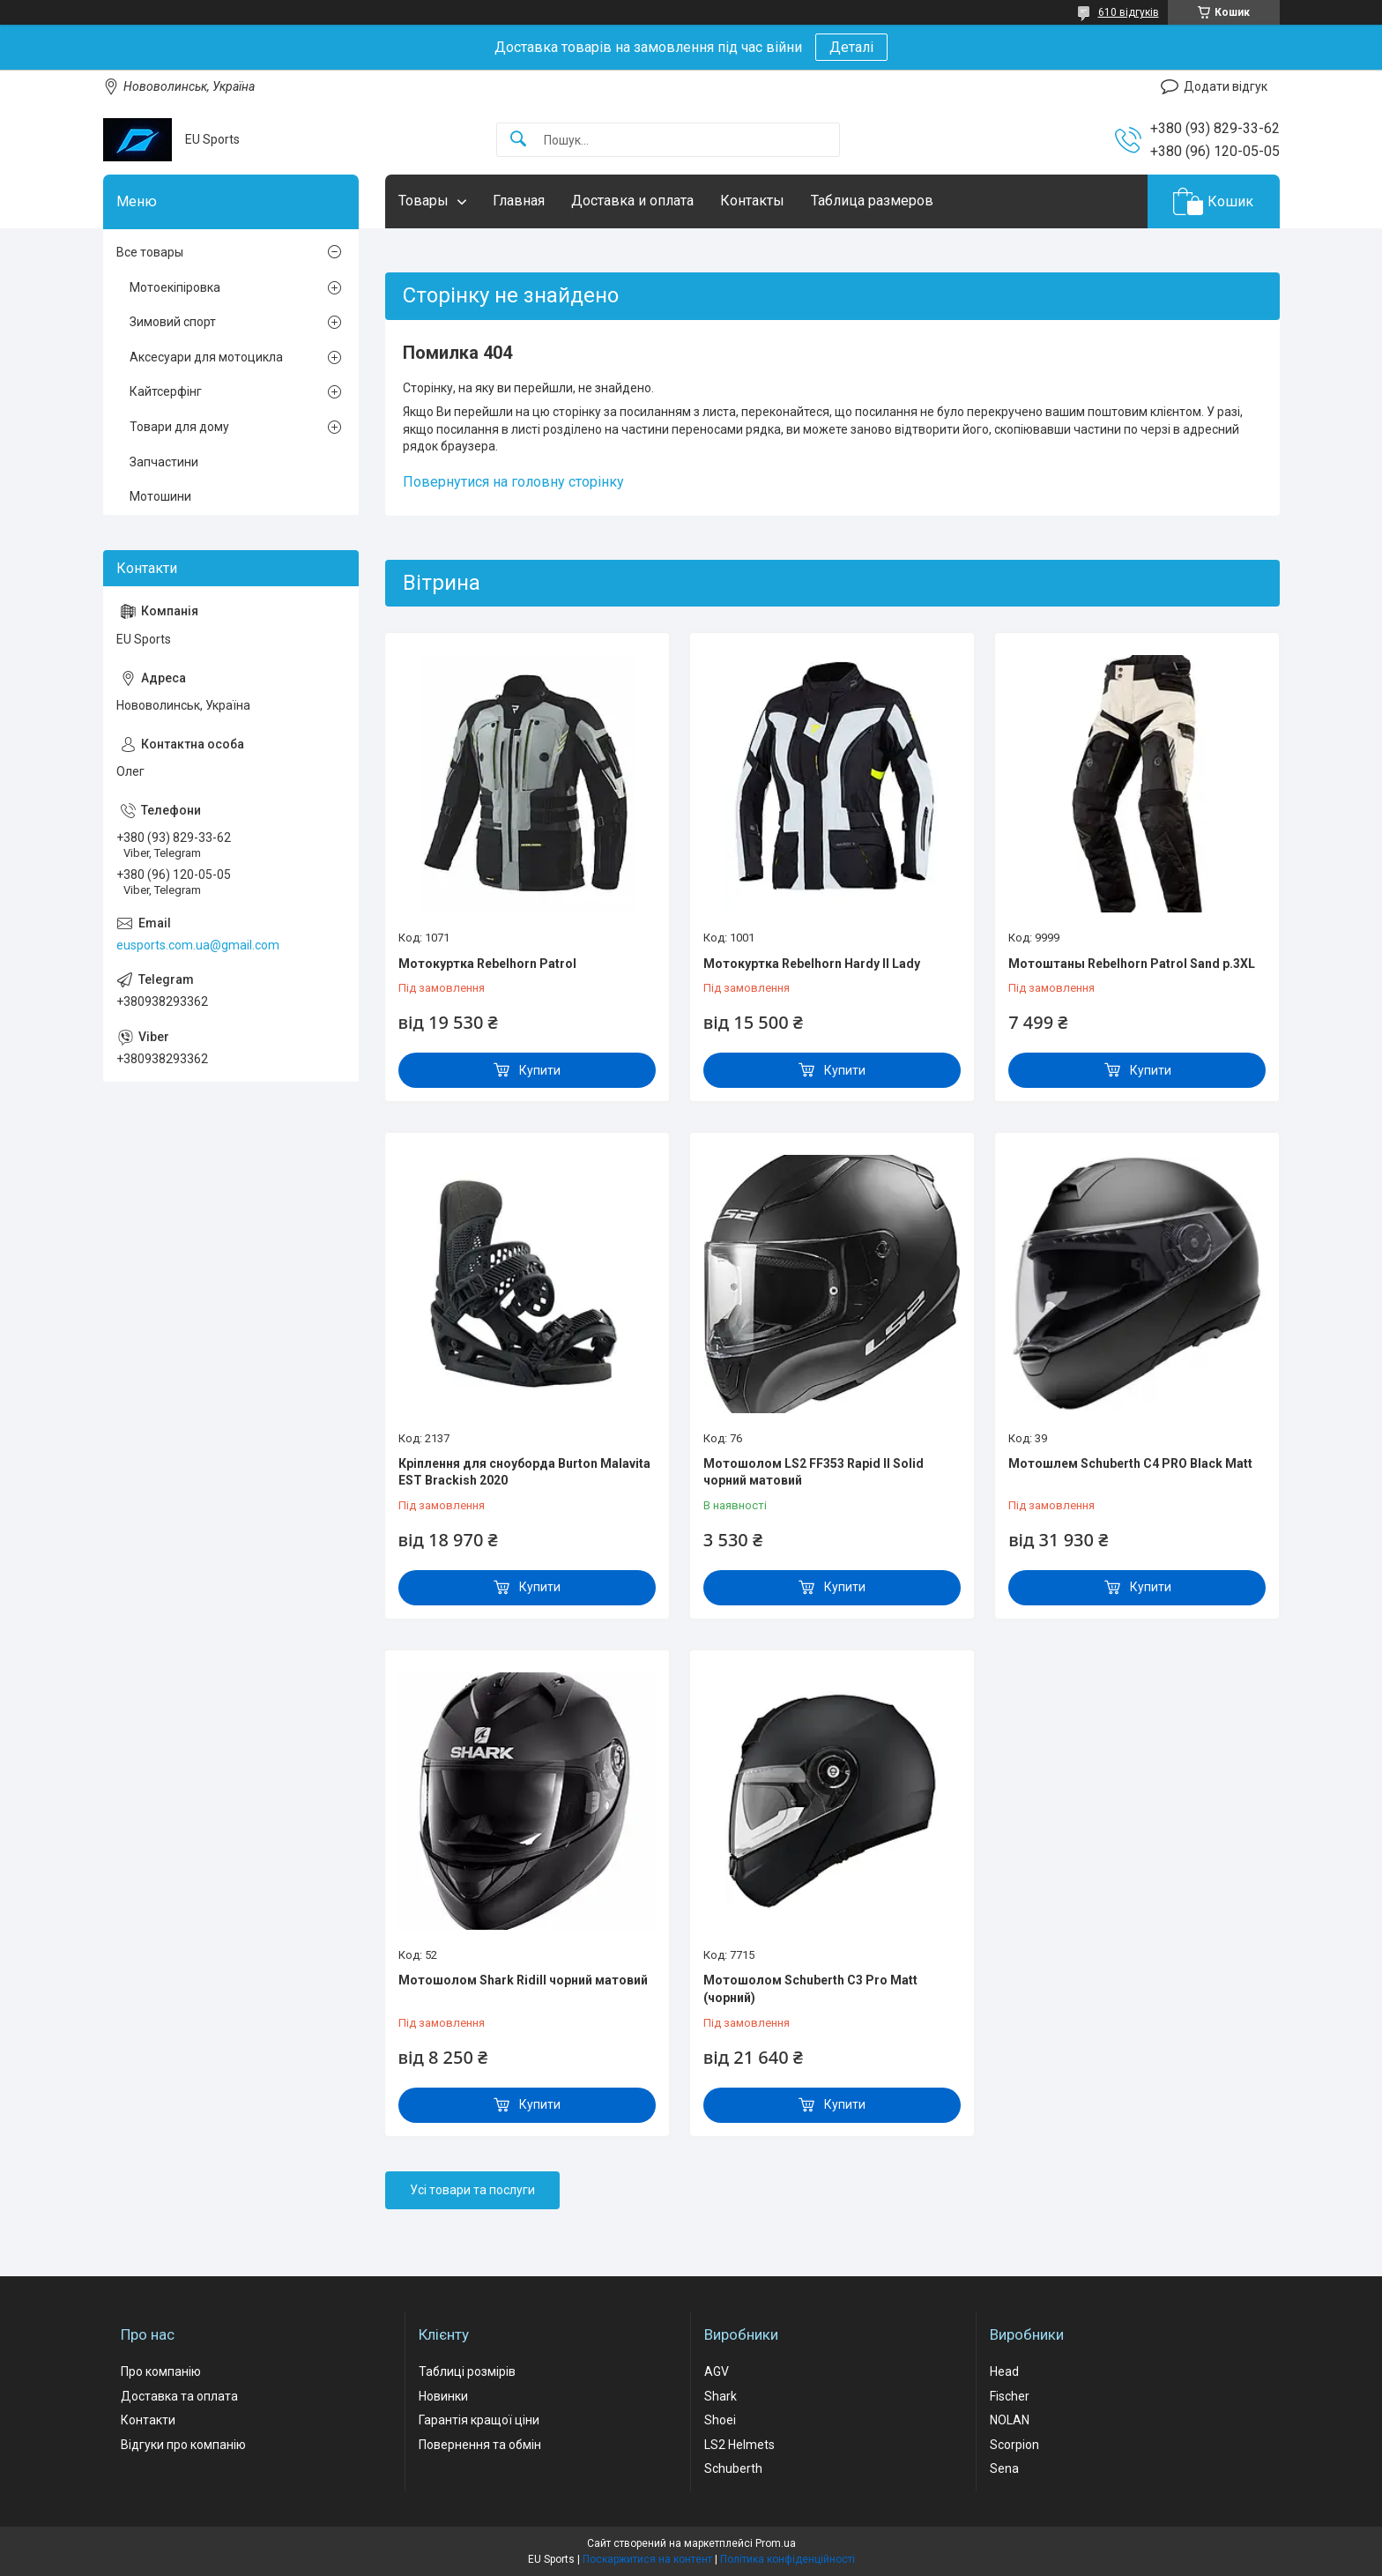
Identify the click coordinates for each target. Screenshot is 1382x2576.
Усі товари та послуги (472, 2190)
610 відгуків (1128, 12)
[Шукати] (518, 139)
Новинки (443, 2396)
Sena (1004, 2468)
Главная (519, 200)
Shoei (720, 2420)
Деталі (851, 47)
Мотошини (160, 496)
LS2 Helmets (739, 2445)
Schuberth (733, 2468)
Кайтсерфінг (166, 391)
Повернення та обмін (480, 2445)
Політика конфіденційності (787, 2559)
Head (1004, 2371)
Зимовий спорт (173, 322)
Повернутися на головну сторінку (513, 481)
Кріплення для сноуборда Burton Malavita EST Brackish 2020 (524, 1472)
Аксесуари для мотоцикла (206, 357)
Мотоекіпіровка (175, 287)
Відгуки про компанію (183, 2445)
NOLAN (1009, 2420)
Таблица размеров (872, 200)
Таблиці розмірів (467, 2371)
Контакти (148, 2420)
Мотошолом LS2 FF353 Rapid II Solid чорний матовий (813, 1472)
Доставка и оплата (632, 200)
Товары (423, 200)
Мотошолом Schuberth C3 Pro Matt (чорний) (810, 1989)
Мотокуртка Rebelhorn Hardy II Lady (811, 964)
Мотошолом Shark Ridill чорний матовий (523, 1980)
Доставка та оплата (179, 2396)
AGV (716, 2371)
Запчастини (164, 462)
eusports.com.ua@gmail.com (197, 945)
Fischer (1009, 2396)
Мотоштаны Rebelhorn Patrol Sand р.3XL (1131, 964)
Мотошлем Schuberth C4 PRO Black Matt (1130, 1463)
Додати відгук (1225, 86)
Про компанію (161, 2371)
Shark (720, 2396)
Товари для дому (179, 427)
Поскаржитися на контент (647, 2559)
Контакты (752, 200)
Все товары (149, 252)
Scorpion (1014, 2445)
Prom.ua (775, 2543)
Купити (540, 1070)
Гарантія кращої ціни (479, 2420)
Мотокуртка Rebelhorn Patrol (487, 964)
